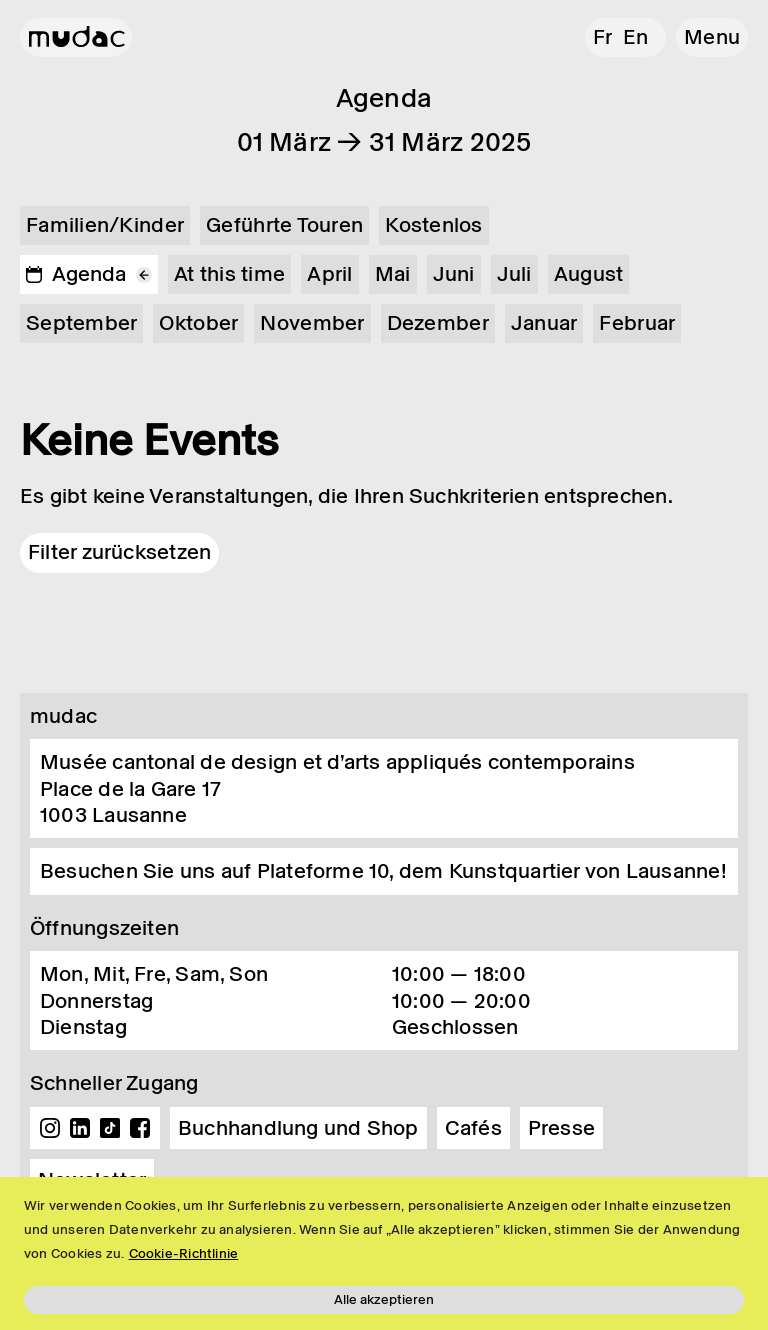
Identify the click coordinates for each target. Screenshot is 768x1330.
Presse (561, 1128)
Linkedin (80, 1128)
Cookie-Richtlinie (184, 1253)
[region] (384, 1253)
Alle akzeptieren (384, 1299)
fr (602, 37)
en (635, 37)
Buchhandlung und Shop (298, 1128)
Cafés (473, 1128)
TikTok (110, 1128)
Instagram (50, 1128)
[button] (712, 37)
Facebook (140, 1128)
